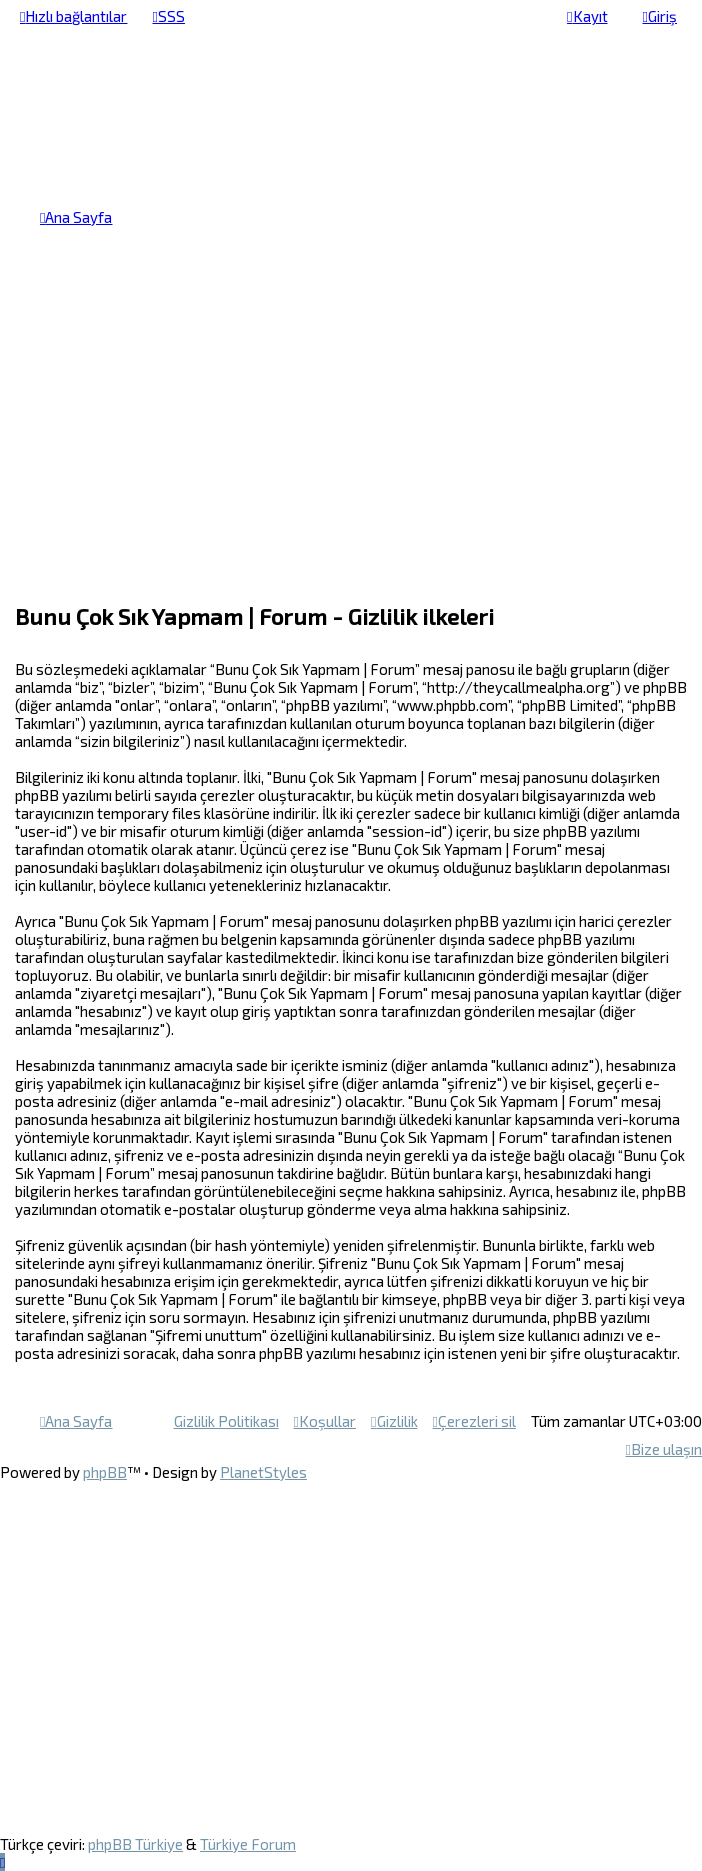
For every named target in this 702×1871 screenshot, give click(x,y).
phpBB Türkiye (135, 1844)
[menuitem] (168, 16)
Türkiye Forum (248, 1844)
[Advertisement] (351, 434)
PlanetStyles (263, 1472)
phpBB (105, 1472)
